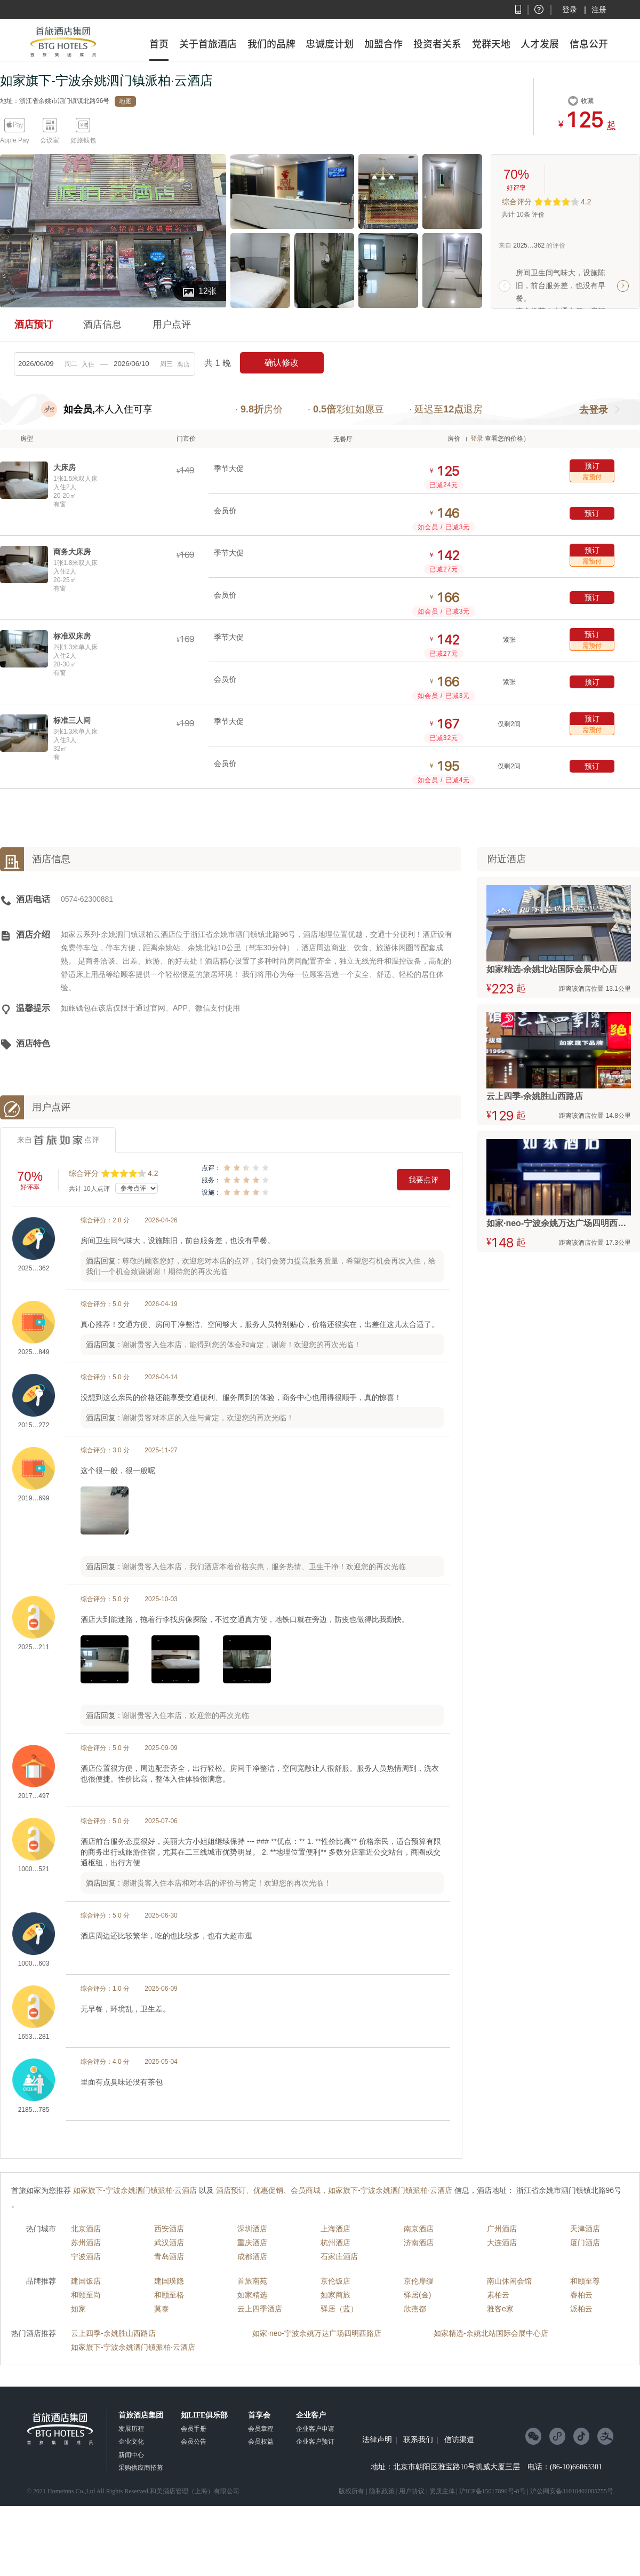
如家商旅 (335, 2295)
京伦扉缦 (419, 2281)
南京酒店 (419, 2228)
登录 (569, 9)
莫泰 (161, 2308)
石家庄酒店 (339, 2256)
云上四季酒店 (259, 2308)
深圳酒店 (252, 2228)
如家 (78, 2308)
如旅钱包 (83, 140)
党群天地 (491, 44)
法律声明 (377, 2440)
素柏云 (498, 2295)
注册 (598, 9)
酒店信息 (102, 324)
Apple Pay (14, 140)
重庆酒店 (252, 2242)
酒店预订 (33, 324)
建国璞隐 (169, 2281)
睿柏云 (581, 2295)
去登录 (593, 410)
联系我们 (418, 2440)
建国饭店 (86, 2281)
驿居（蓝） (339, 2308)
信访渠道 (459, 2440)
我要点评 (423, 1179)
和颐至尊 (585, 2281)
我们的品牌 (271, 44)
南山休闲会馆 (509, 2281)
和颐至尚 (86, 2295)
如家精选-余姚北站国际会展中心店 (491, 2333)
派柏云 (581, 2308)
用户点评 (172, 324)
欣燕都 (415, 2308)
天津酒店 (585, 2228)
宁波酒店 (86, 2256)
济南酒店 (419, 2242)
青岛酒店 (169, 2256)
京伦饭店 (335, 2281)
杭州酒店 (335, 2242)
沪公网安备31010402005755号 (571, 2491)
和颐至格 (169, 2295)
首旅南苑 (252, 2281)
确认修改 (282, 362)
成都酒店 (252, 2256)
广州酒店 (502, 2228)
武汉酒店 (169, 2242)
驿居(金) (417, 2295)
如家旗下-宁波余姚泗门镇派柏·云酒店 (133, 2347)
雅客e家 (500, 2308)
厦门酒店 (585, 2242)
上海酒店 (335, 2228)
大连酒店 (502, 2242)
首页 (159, 44)
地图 (125, 101)
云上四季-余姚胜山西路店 (113, 2333)
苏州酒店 (86, 2242)
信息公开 (589, 44)
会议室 (49, 140)
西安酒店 (169, 2228)
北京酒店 (86, 2228)
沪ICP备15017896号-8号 (492, 2491)
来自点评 (58, 1140)
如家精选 (252, 2295)
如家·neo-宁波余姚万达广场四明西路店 (316, 2333)
